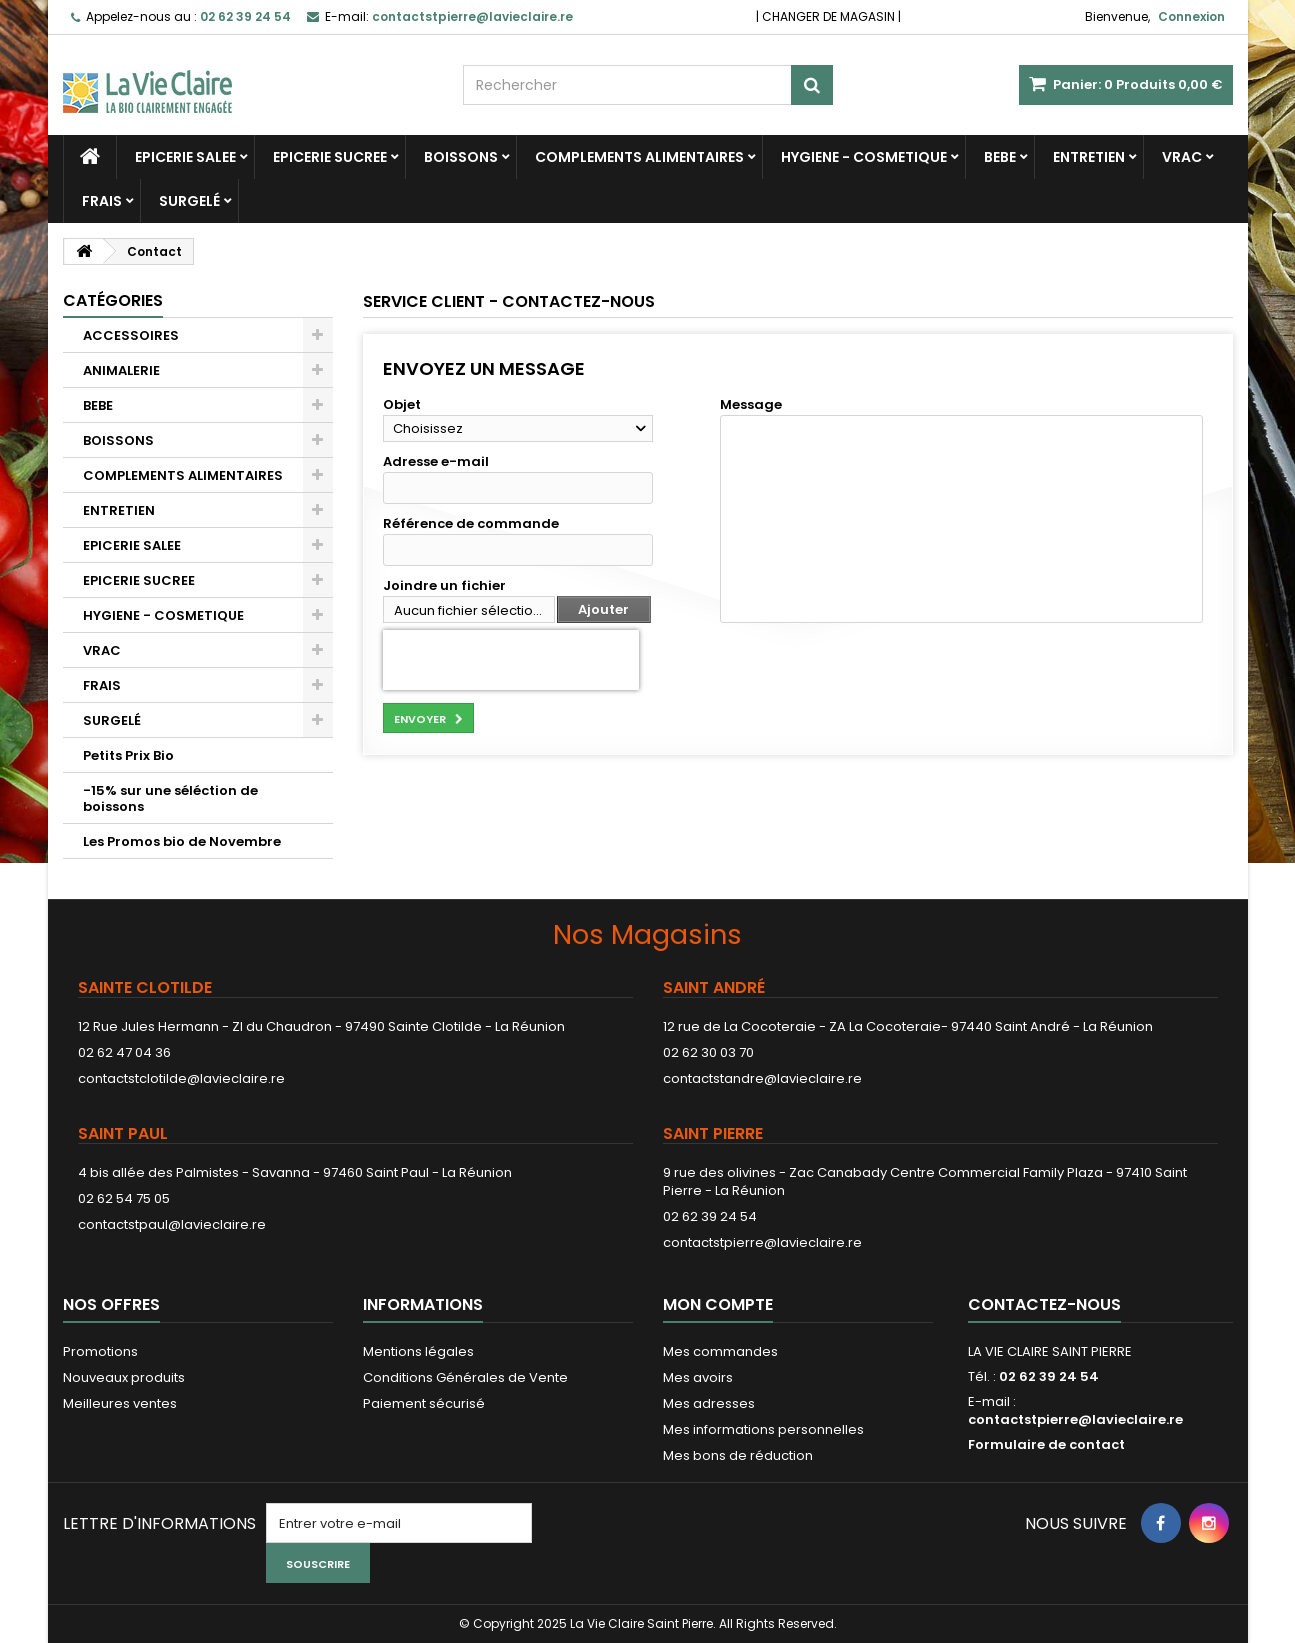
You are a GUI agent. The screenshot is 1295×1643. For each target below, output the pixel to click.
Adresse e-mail (436, 462)
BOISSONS (461, 157)
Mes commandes (720, 1351)
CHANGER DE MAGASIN (828, 16)
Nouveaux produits (124, 1377)
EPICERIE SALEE (185, 157)
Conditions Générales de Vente (465, 1377)
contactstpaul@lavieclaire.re (172, 1224)
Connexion (1191, 16)
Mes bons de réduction (738, 1455)
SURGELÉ (189, 201)
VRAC (1182, 157)
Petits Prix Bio (128, 755)
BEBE (1000, 157)
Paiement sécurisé (424, 1403)
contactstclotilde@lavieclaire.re (181, 1078)
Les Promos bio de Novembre (182, 841)
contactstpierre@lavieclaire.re (762, 1242)
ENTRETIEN (1089, 157)
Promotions (100, 1351)
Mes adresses (709, 1403)
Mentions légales (418, 1351)
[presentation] (511, 660)
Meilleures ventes (120, 1403)
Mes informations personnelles (763, 1429)
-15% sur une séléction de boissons (170, 798)
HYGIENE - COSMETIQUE (864, 157)
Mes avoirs (698, 1377)
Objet (402, 405)
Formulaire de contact (1046, 1444)
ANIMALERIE (121, 370)
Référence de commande (471, 524)
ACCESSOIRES (131, 335)
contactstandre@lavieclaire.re (762, 1078)
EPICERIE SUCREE (330, 157)
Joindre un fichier (444, 586)
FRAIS (102, 201)
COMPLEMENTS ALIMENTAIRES (639, 157)
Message (751, 405)
